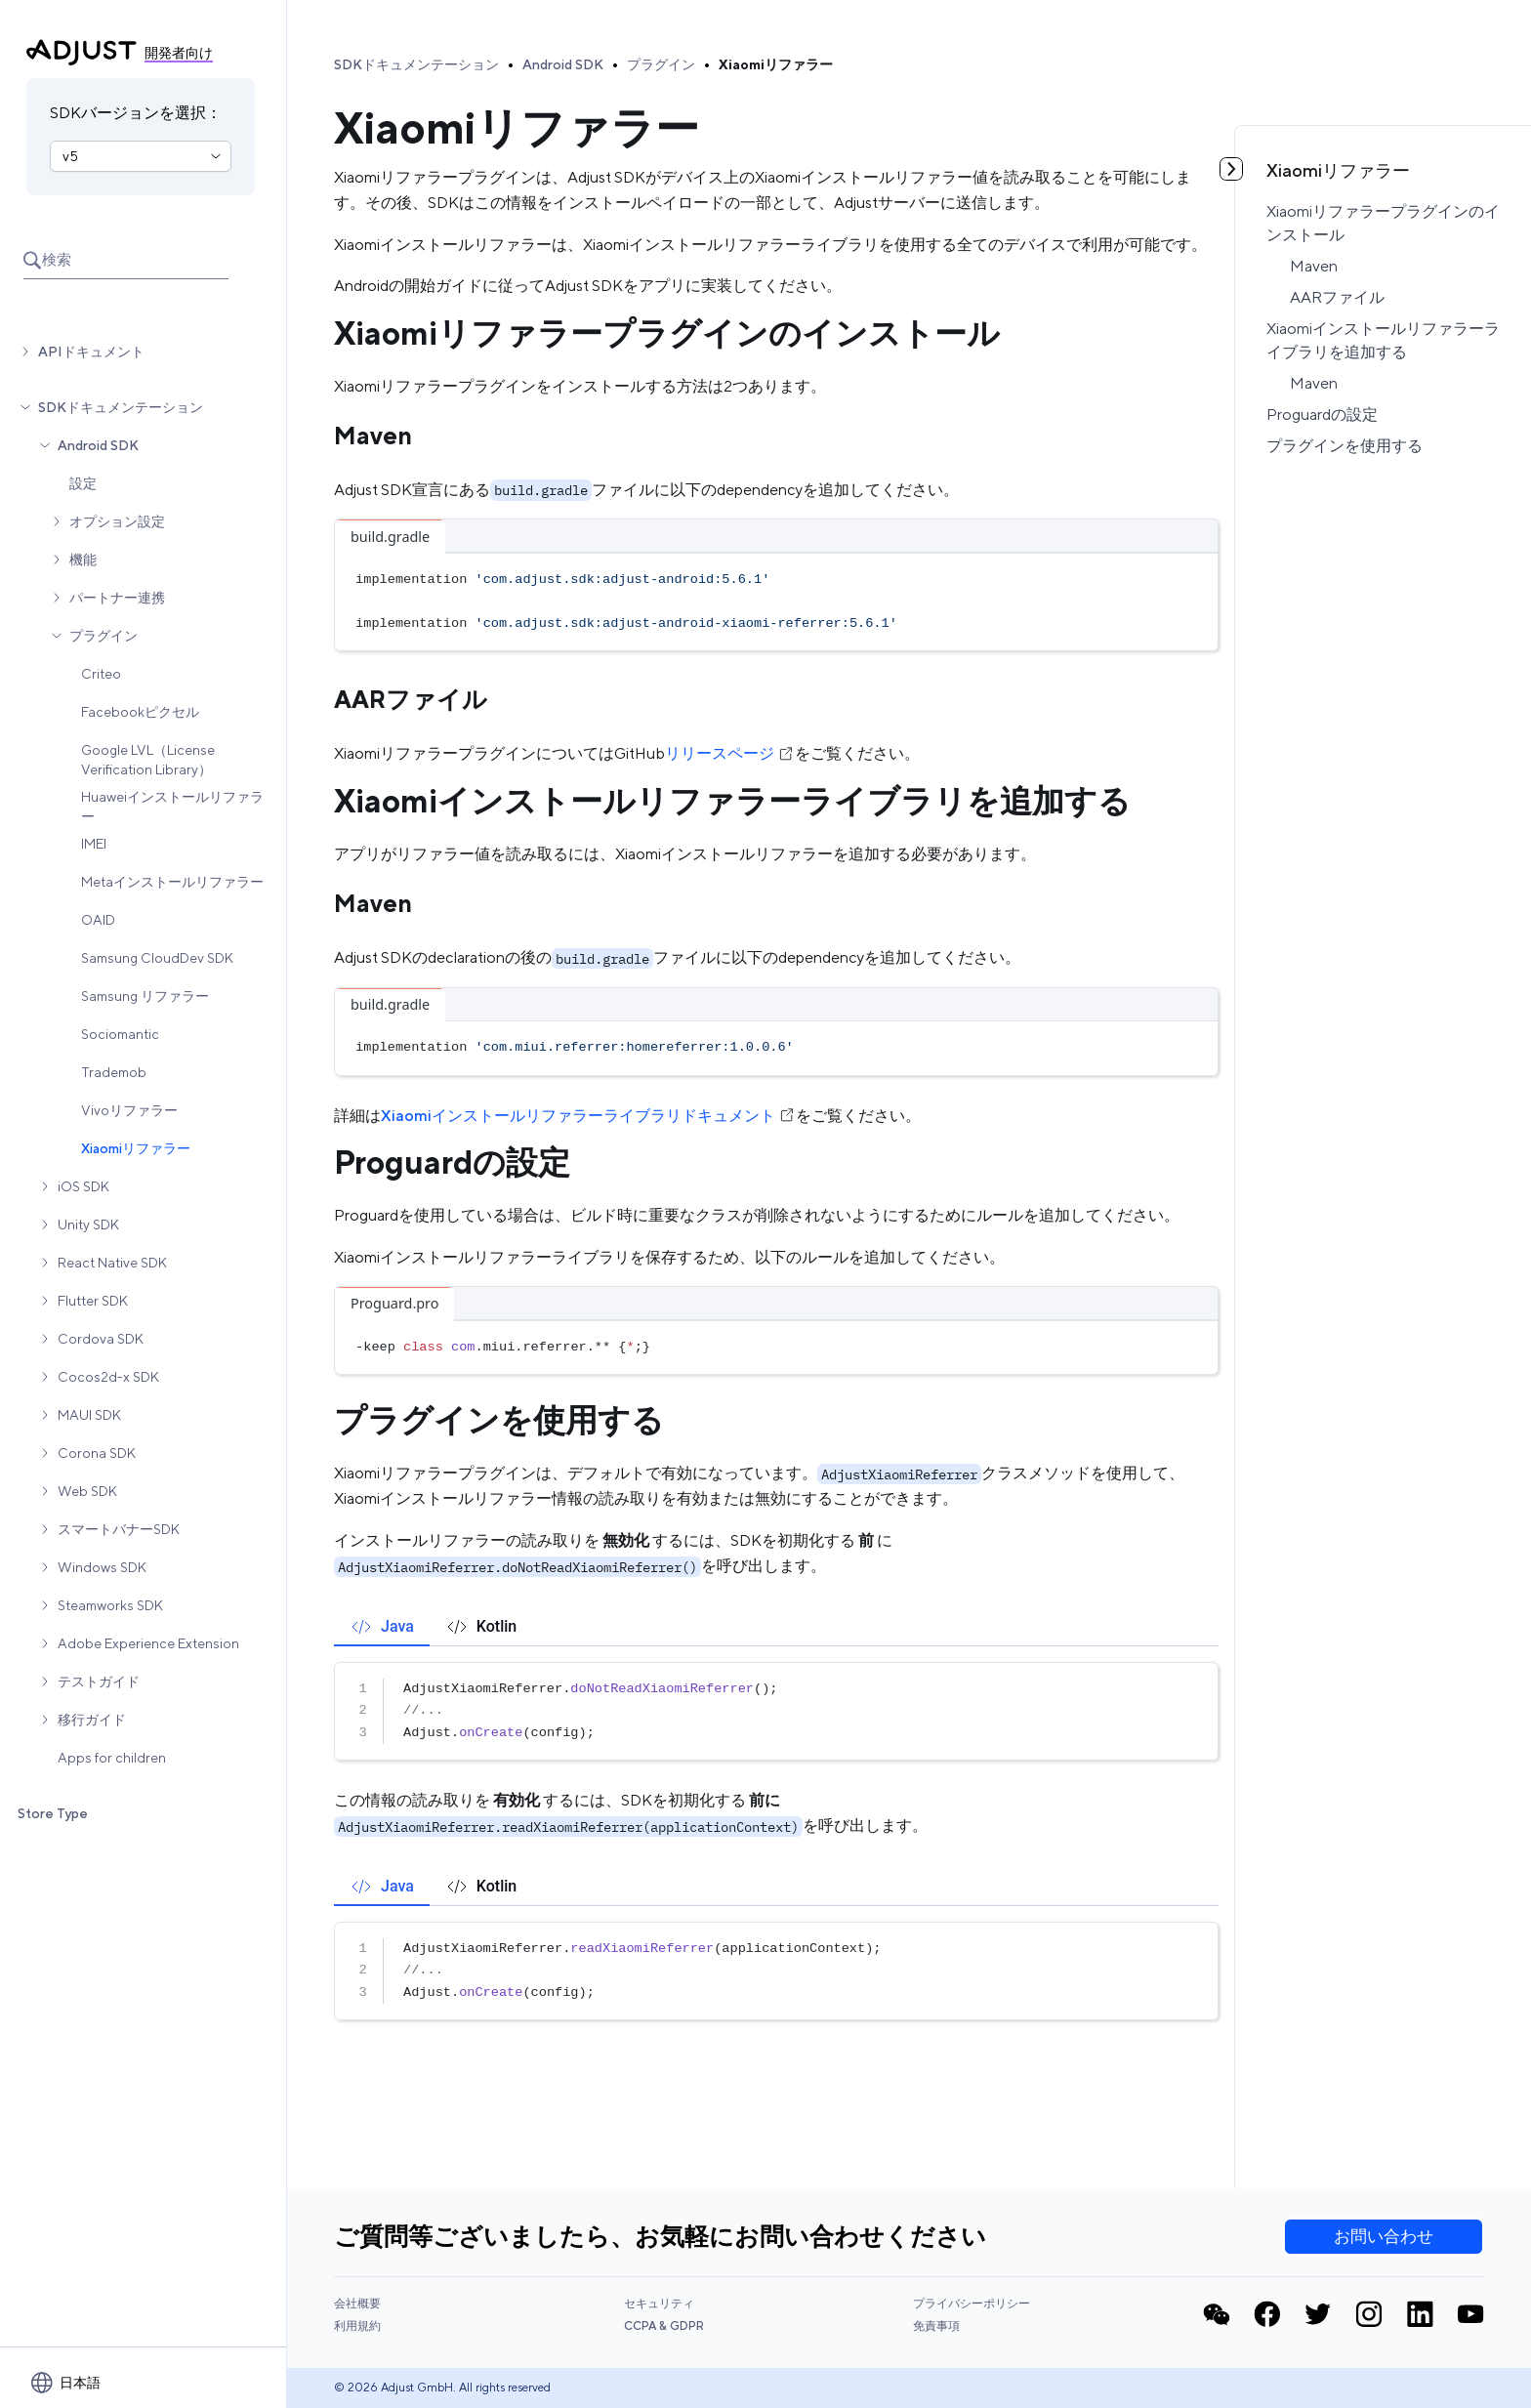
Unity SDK (88, 1224)
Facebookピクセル (140, 712)
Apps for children (112, 1757)
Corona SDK (97, 1453)
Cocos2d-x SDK (108, 1377)
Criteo (101, 674)
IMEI (93, 843)
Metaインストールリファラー (172, 882)
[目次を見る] (1231, 169)
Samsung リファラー (145, 996)
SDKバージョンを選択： (136, 113)
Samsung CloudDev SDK (157, 958)
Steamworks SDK (110, 1605)
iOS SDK (83, 1186)
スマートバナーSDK (119, 1529)
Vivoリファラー (129, 1110)
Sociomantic (120, 1034)
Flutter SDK (93, 1300)
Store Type (53, 1813)
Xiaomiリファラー (135, 1148)
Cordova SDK (101, 1339)
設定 (83, 483)
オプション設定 (117, 521)
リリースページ (730, 753)
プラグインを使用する (1344, 445)
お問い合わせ (1383, 2236)
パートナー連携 (117, 597)
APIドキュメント (91, 351)
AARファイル (1337, 297)
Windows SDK (102, 1567)
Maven (1314, 266)
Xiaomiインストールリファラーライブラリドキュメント (588, 1115)
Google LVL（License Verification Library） (148, 759)
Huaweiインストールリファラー (172, 806)
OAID (98, 920)
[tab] (382, 1626)
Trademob (113, 1072)
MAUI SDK (89, 1415)
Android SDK (98, 445)
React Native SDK (112, 1262)
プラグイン (103, 636)
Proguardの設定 (1322, 414)
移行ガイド (92, 1719)
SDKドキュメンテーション (120, 407)
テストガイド (99, 1681)
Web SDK (87, 1491)
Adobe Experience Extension (148, 1643)
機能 (83, 559)
